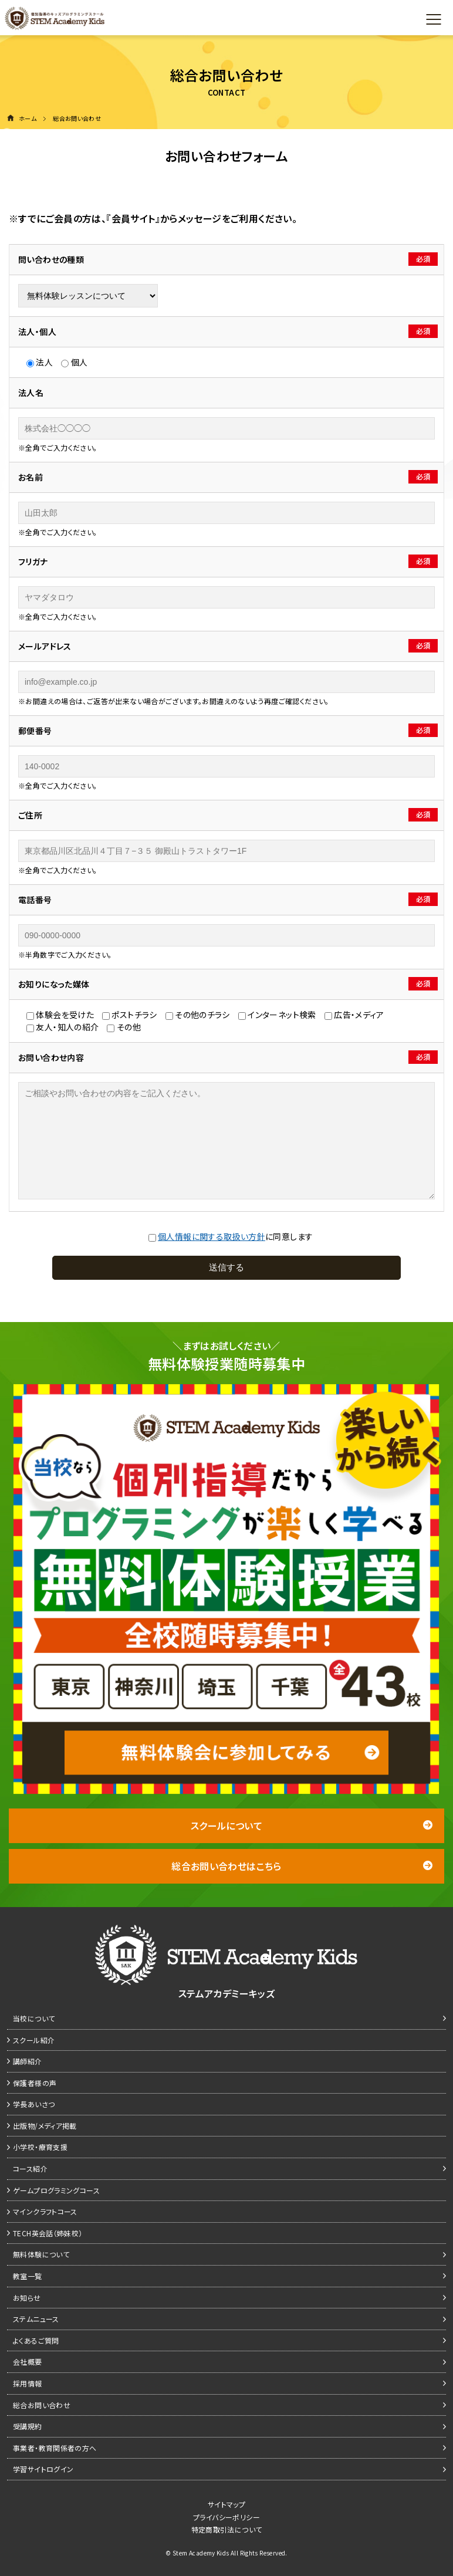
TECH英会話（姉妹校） (48, 2233)
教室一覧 (27, 2276)
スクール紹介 (34, 2040)
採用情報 (27, 2383)
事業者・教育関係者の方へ (55, 2448)
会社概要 (27, 2362)
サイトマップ (226, 2504)
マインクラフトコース (45, 2211)
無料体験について (41, 2254)
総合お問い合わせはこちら (301, 1866)
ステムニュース (36, 2319)
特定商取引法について (226, 2529)
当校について (34, 2018)
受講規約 (27, 2426)
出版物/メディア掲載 (45, 2126)
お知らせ (27, 2298)
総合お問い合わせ (41, 2405)
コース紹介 (30, 2168)
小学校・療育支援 (40, 2147)
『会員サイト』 (133, 218)
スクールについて (311, 1825)
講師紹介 (27, 2061)
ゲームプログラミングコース (56, 2190)
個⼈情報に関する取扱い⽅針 (211, 1236)
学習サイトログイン (43, 2469)
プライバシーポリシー (226, 2517)
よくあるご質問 (36, 2340)
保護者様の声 (34, 2083)
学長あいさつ (34, 2104)
